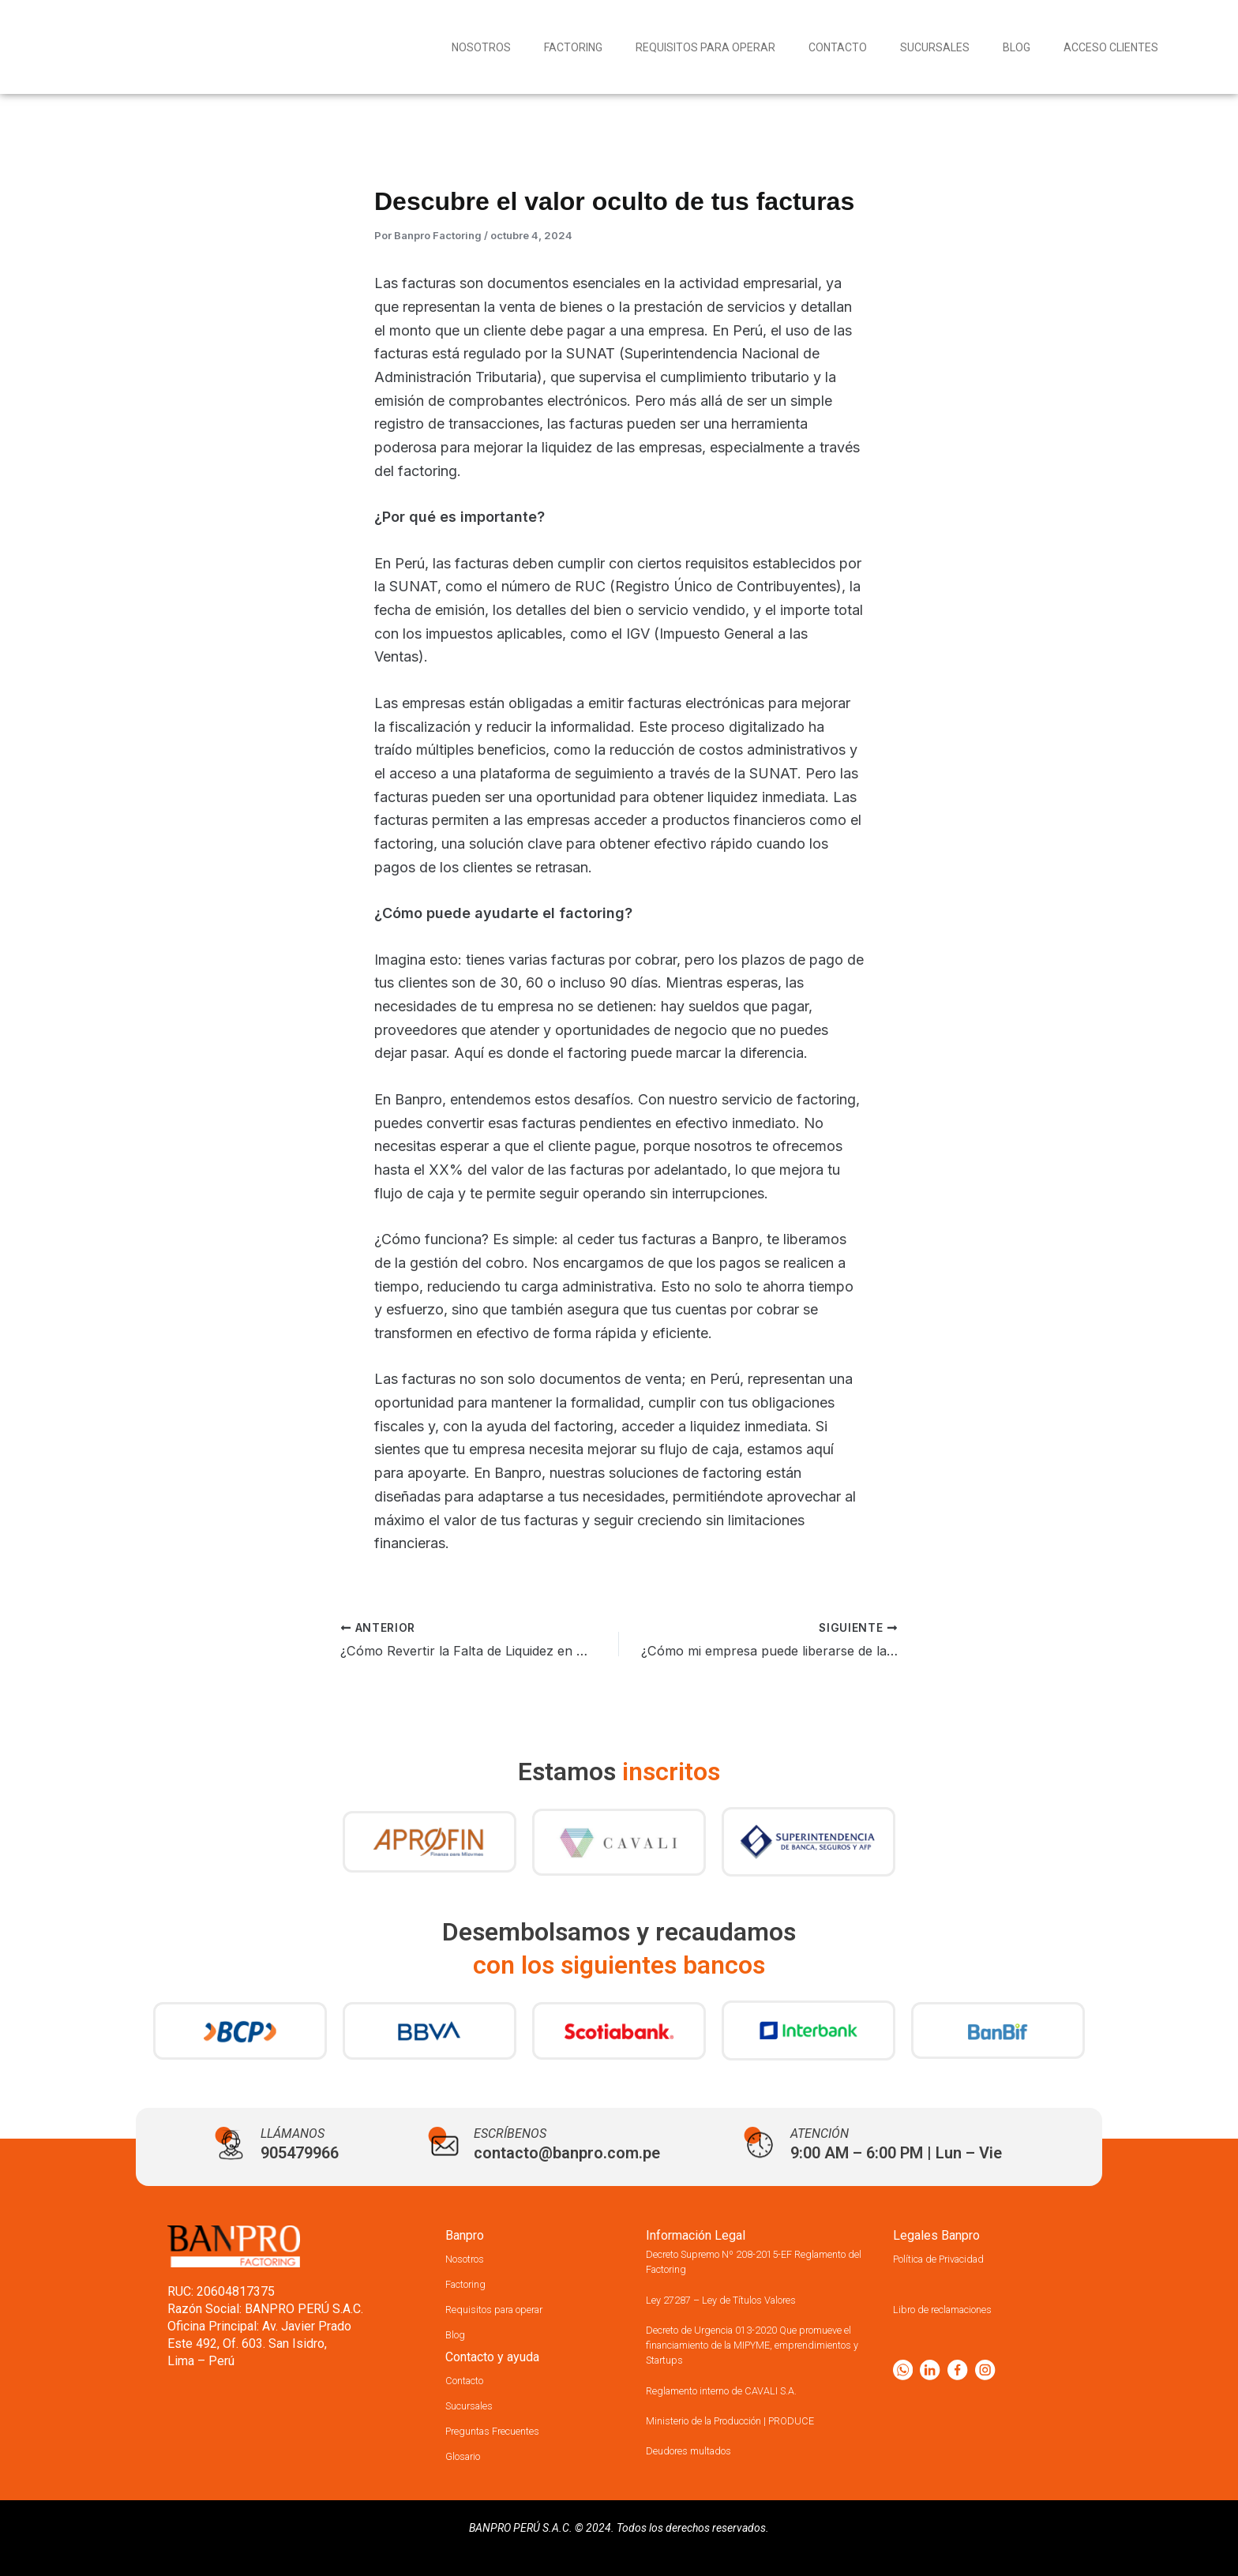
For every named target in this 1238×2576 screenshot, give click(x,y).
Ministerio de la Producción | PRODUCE (753, 2420)
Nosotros (481, 47)
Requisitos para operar (705, 47)
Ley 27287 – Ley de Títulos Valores (743, 2299)
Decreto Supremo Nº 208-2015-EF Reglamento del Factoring (742, 2261)
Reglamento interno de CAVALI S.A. (743, 2390)
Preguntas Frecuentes (506, 2430)
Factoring (573, 47)
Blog (1016, 47)
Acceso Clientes (1111, 47)
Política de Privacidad (953, 2258)
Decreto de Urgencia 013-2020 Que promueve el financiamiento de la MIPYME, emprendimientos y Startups (750, 2344)
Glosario (468, 2455)
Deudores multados (700, 2450)
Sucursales (935, 47)
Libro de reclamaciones (958, 2308)
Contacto (837, 47)
